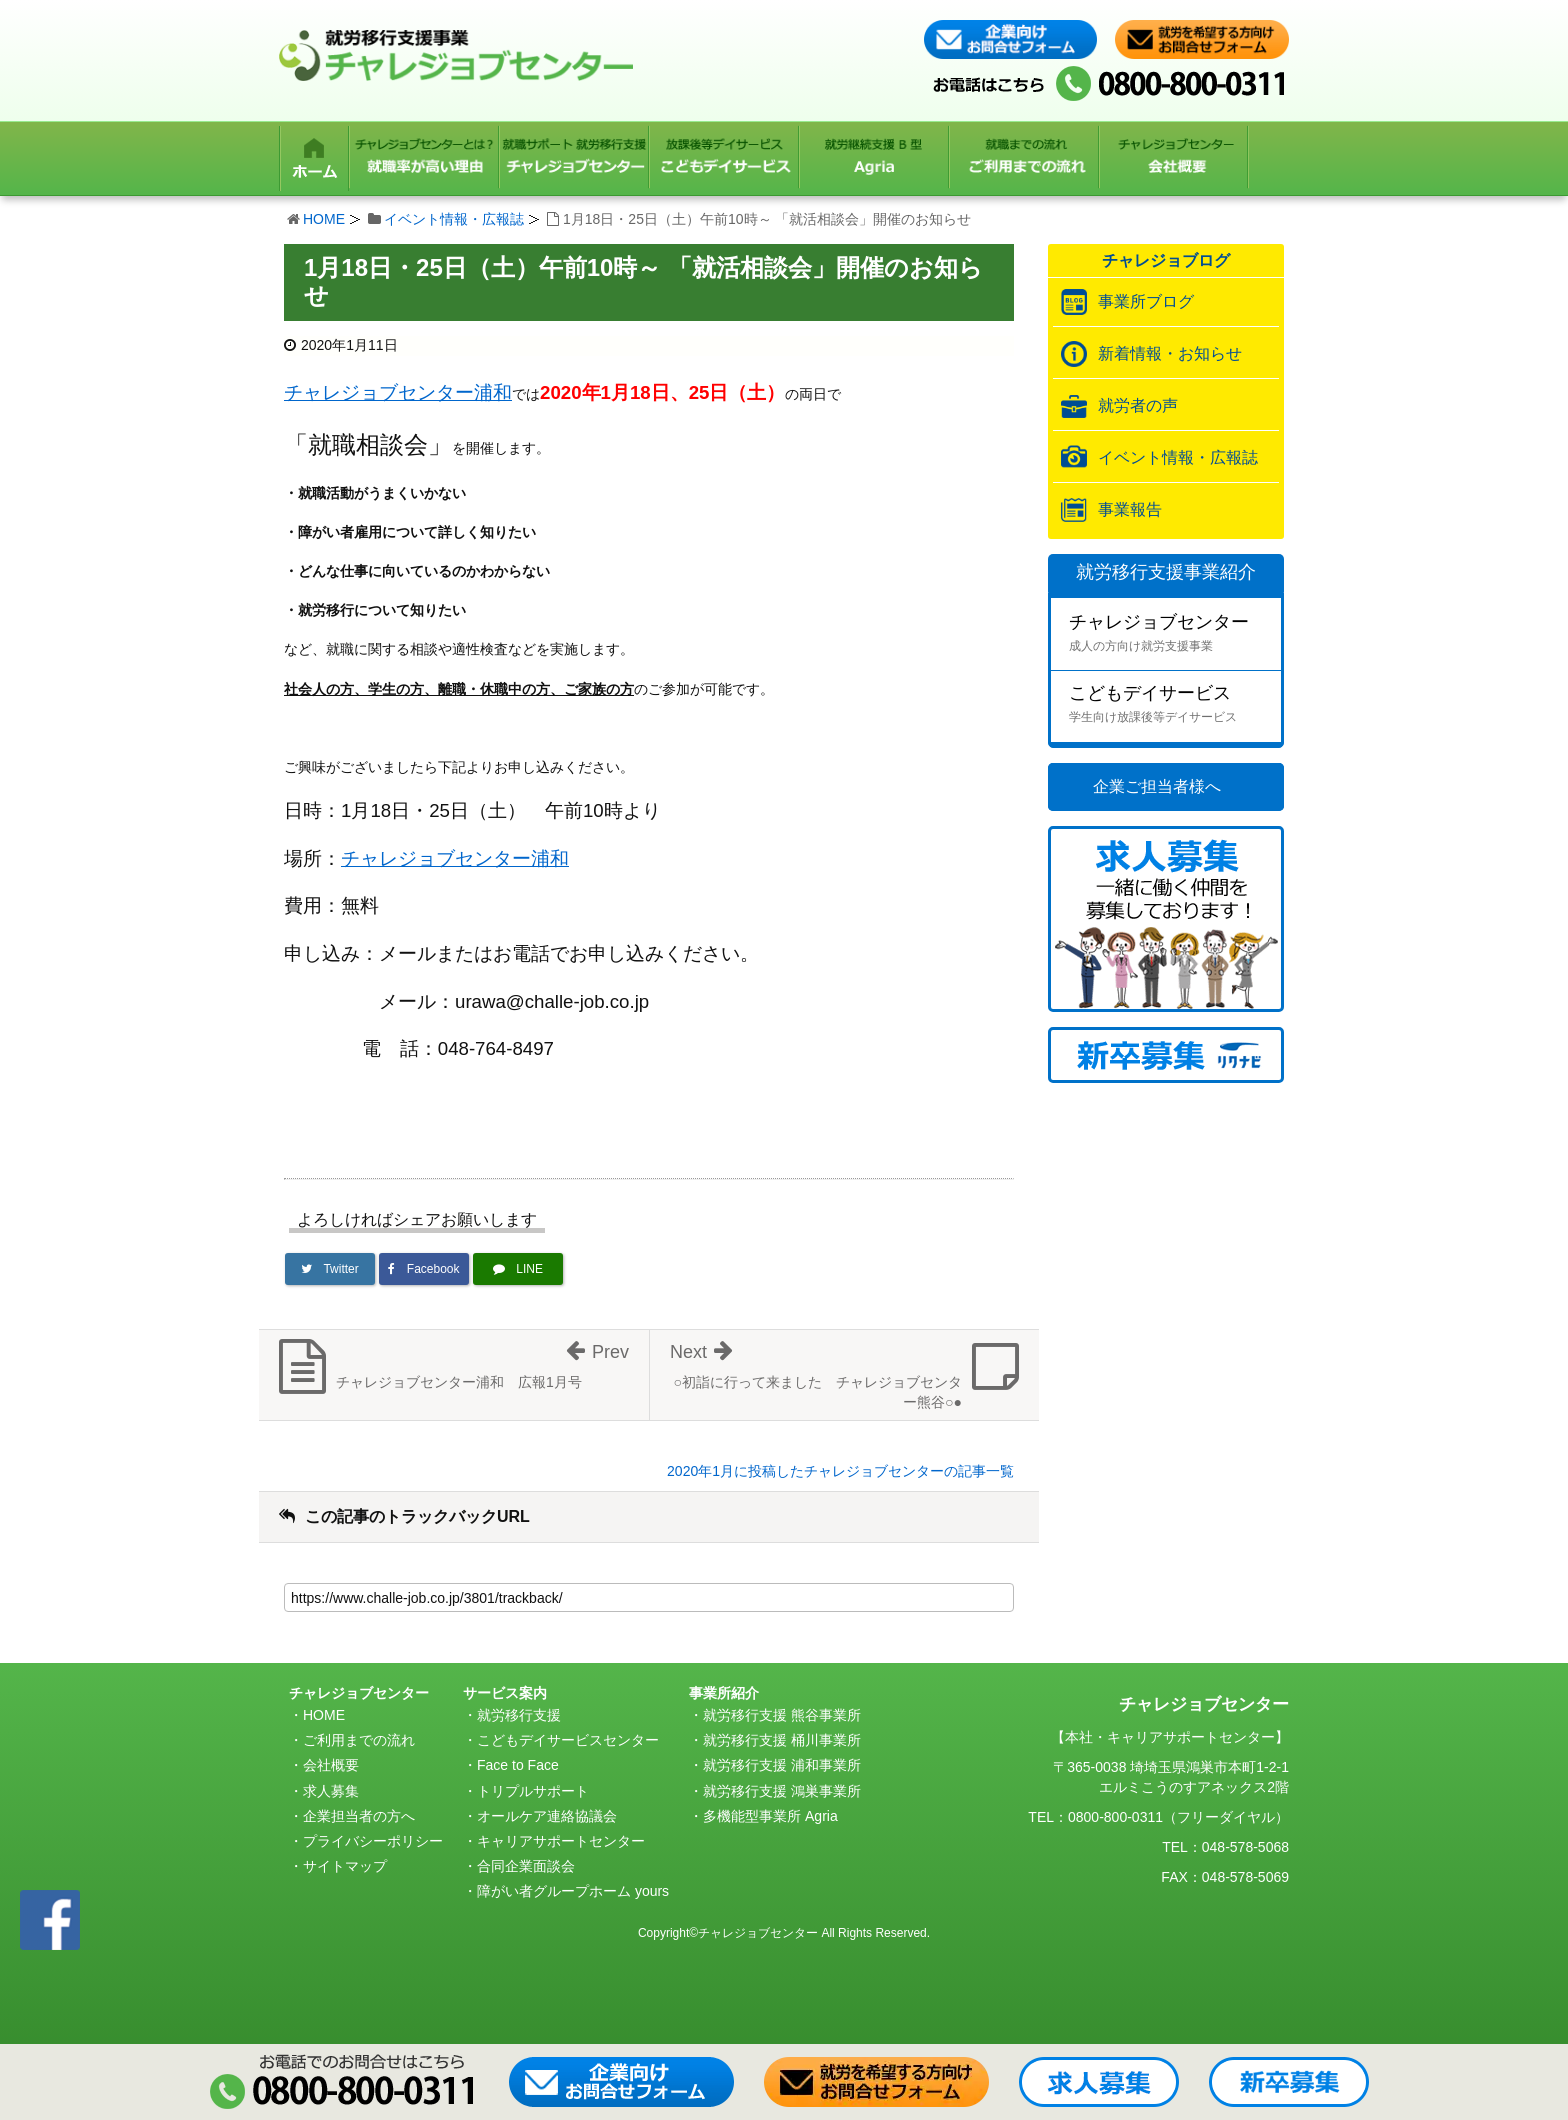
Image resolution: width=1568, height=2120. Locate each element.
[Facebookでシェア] (424, 1269)
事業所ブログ (1146, 301)
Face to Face (518, 1765)
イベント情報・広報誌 (454, 219)
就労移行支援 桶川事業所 (782, 1740)
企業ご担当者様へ (1157, 786)
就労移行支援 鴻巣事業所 (782, 1791)
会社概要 (331, 1765)
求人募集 (331, 1791)
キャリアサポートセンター (561, 1841)
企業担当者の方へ (359, 1816)
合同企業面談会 (526, 1866)
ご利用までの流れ (359, 1740)
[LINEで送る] (518, 1269)
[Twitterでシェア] (330, 1269)
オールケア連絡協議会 (547, 1816)
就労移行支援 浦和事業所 (782, 1765)
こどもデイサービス (1175, 706)
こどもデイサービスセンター (568, 1740)
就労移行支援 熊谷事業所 (782, 1715)
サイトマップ (345, 1866)
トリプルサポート (533, 1791)
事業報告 (1130, 509)
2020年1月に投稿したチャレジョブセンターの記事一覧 (840, 1471)
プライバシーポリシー (373, 1841)
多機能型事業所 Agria (770, 1816)
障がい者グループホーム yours (573, 1891)
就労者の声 (1138, 405)
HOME (324, 219)
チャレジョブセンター (1175, 635)
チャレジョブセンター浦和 (398, 392)
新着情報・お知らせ (1170, 353)
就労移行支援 (519, 1715)
